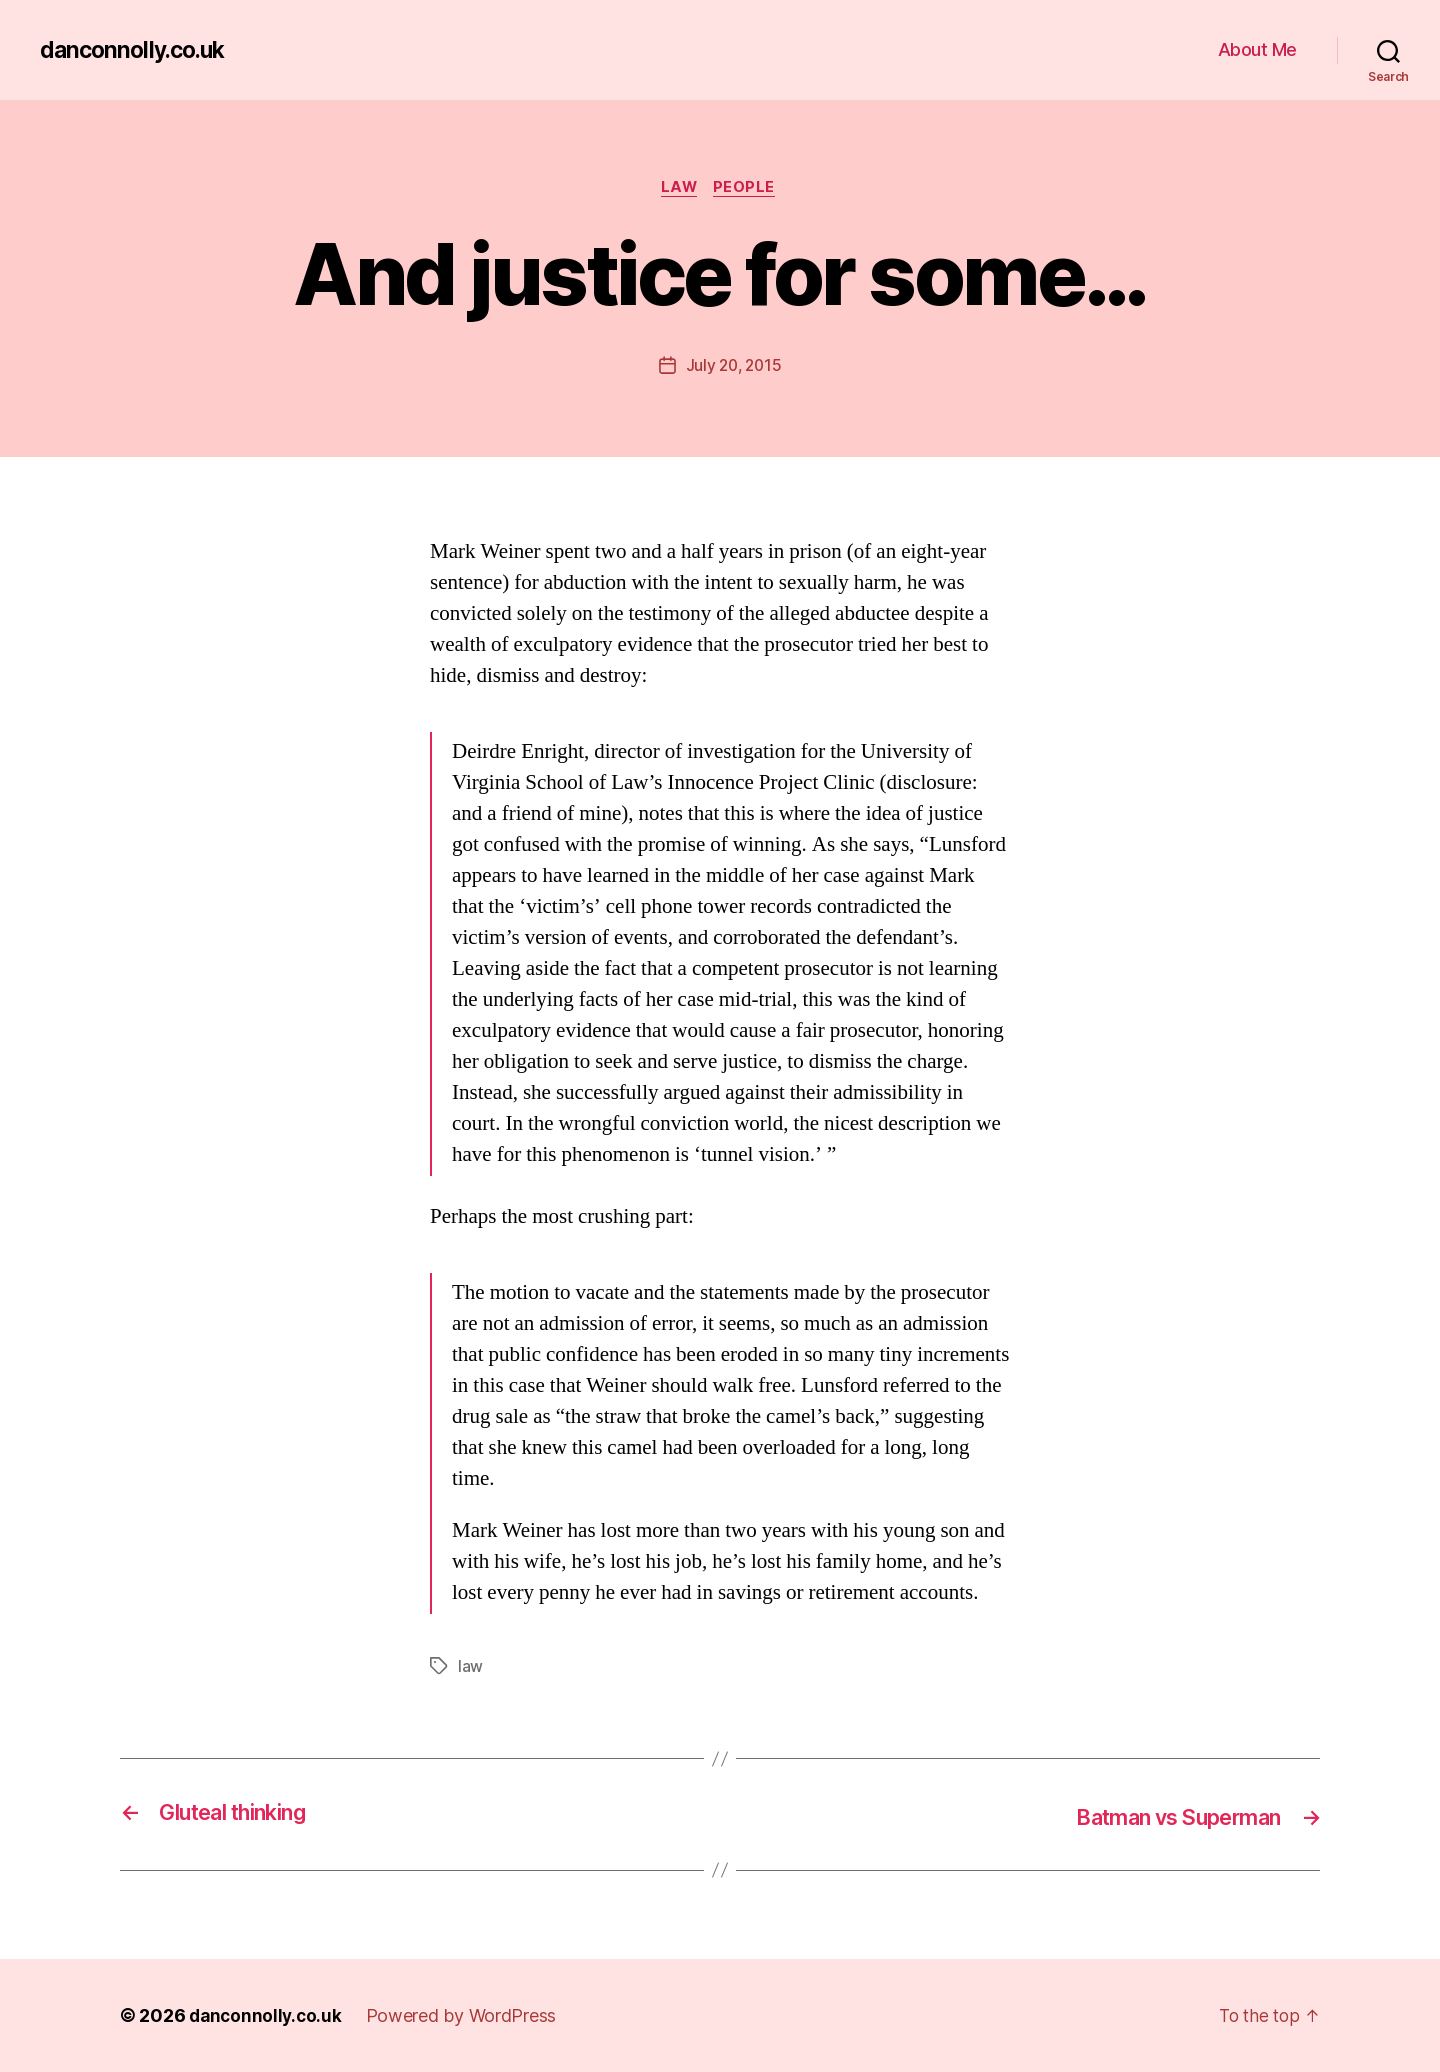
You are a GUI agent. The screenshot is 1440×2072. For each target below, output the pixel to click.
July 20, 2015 (733, 367)
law (470, 1668)
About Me (1257, 49)
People (749, 189)
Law (679, 189)
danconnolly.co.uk (137, 50)
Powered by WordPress (466, 2015)
